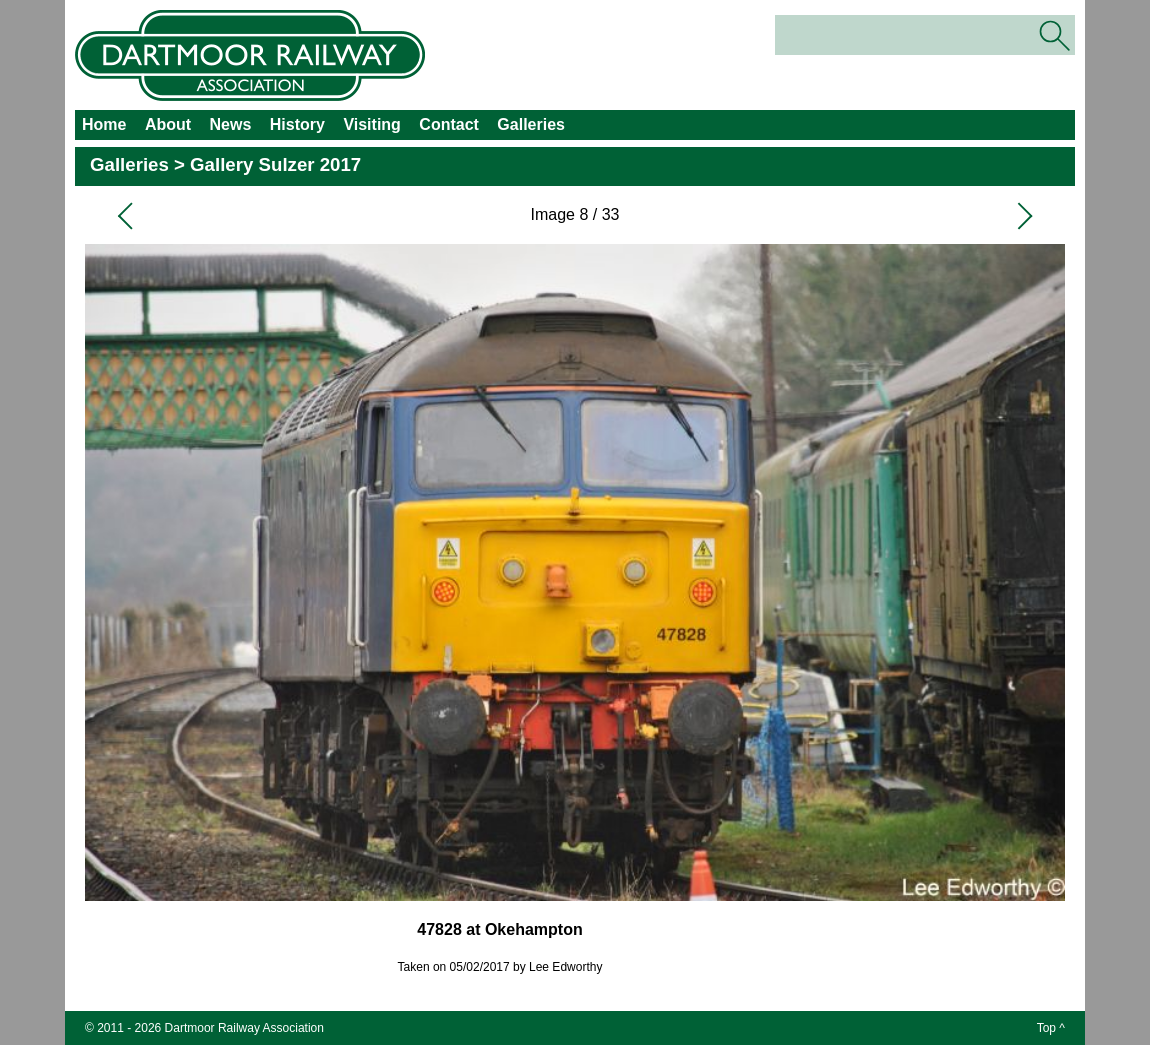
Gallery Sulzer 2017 (275, 164)
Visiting (372, 124)
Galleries (531, 124)
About (168, 124)
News (231, 124)
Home (104, 124)
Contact (449, 124)
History (297, 124)
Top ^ (1051, 1028)
